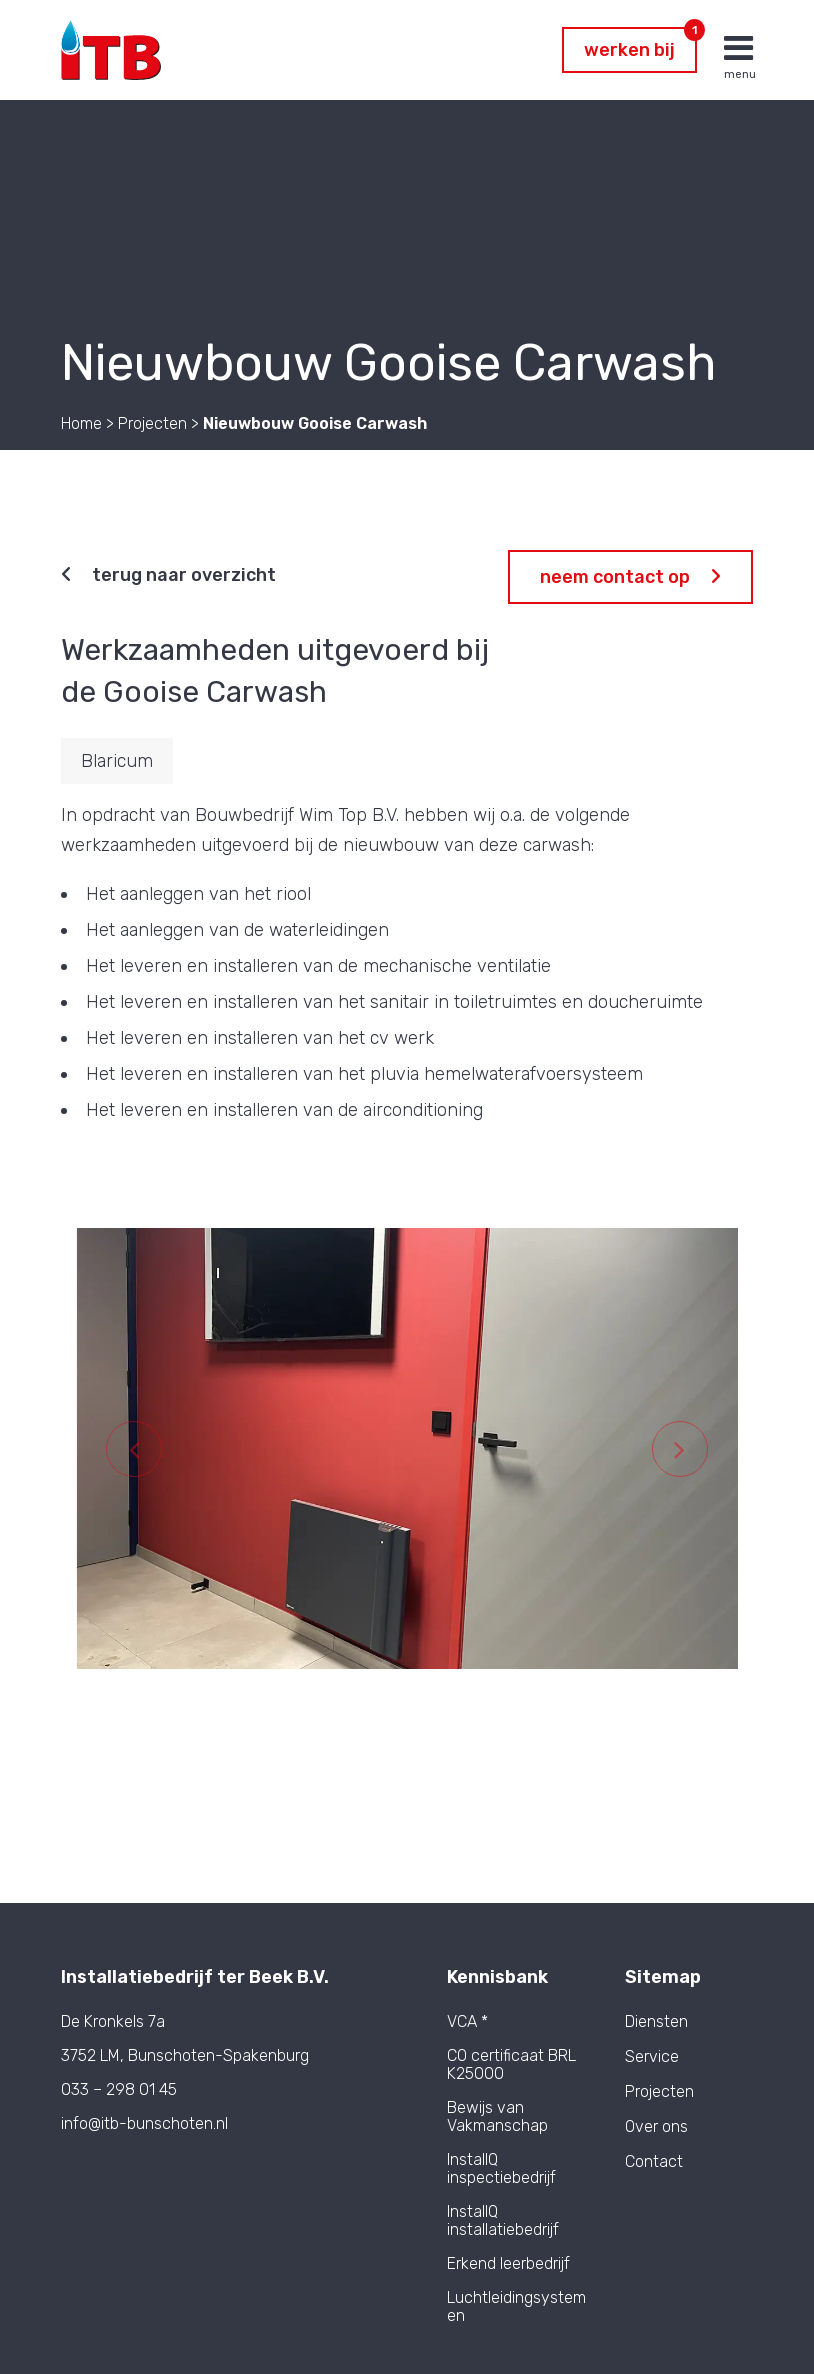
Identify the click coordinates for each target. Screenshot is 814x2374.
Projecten (659, 2092)
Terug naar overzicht (168, 575)
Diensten (656, 2022)
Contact (654, 2162)
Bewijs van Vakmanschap (497, 2116)
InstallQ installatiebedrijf (503, 2220)
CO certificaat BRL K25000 (511, 2064)
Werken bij (640, 44)
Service (652, 2057)
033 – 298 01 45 (119, 2089)
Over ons (656, 2127)
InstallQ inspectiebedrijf (501, 2168)
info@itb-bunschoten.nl (144, 2123)
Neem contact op (630, 577)
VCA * (467, 2021)
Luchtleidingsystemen (516, 2306)
